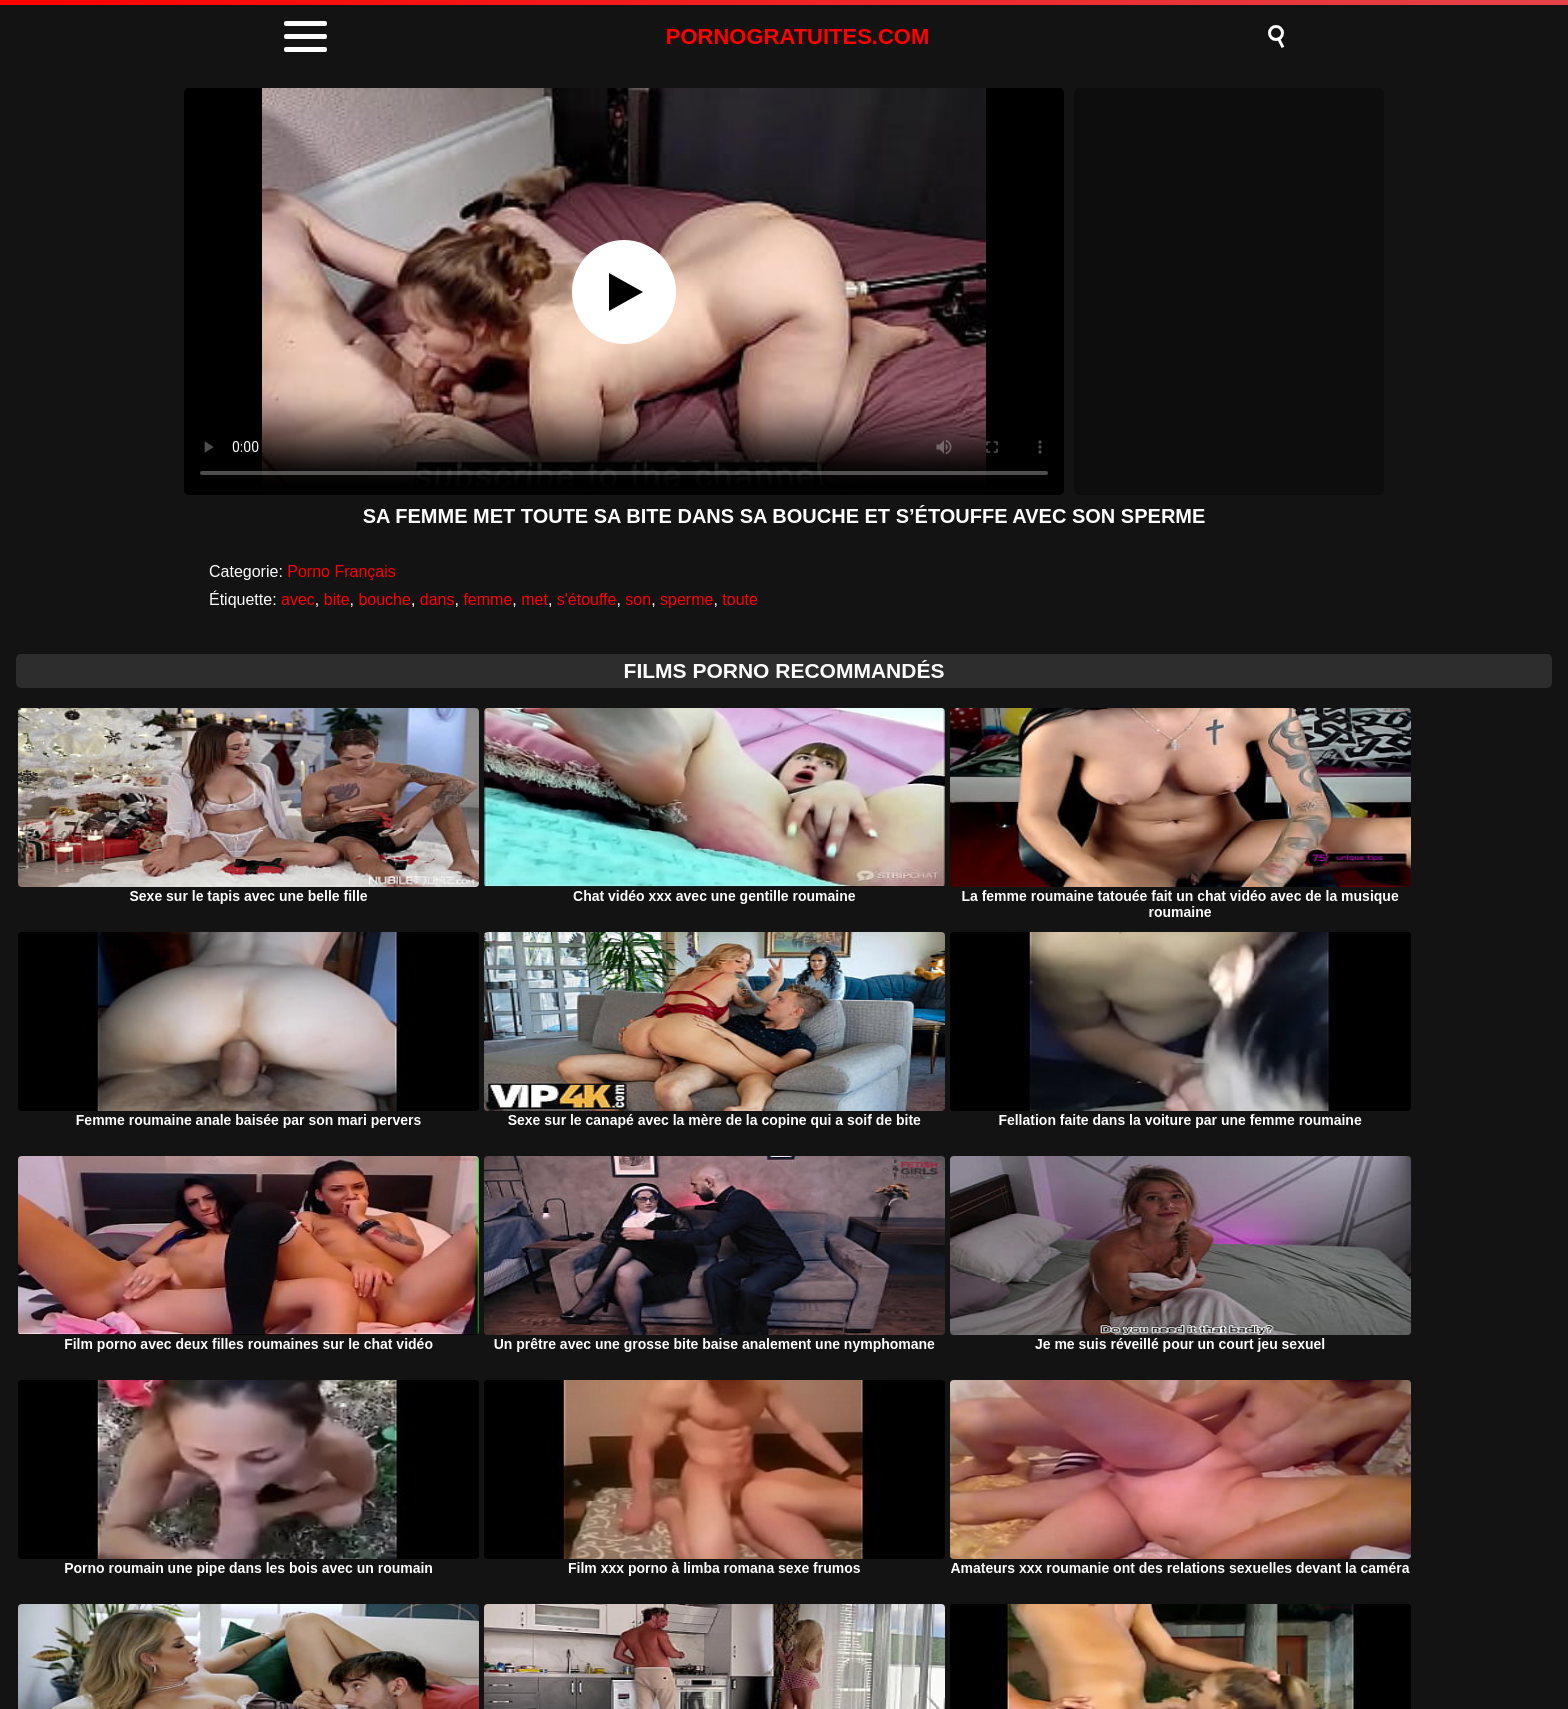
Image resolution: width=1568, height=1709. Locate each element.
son (638, 599)
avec (298, 599)
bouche (384, 599)
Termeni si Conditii (821, 1642)
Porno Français (341, 571)
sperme (686, 599)
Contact (951, 1642)
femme (487, 599)
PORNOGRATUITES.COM (798, 36)
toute (740, 599)
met (534, 599)
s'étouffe (587, 599)
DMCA (696, 1642)
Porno (612, 1642)
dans (437, 599)
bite (337, 599)
